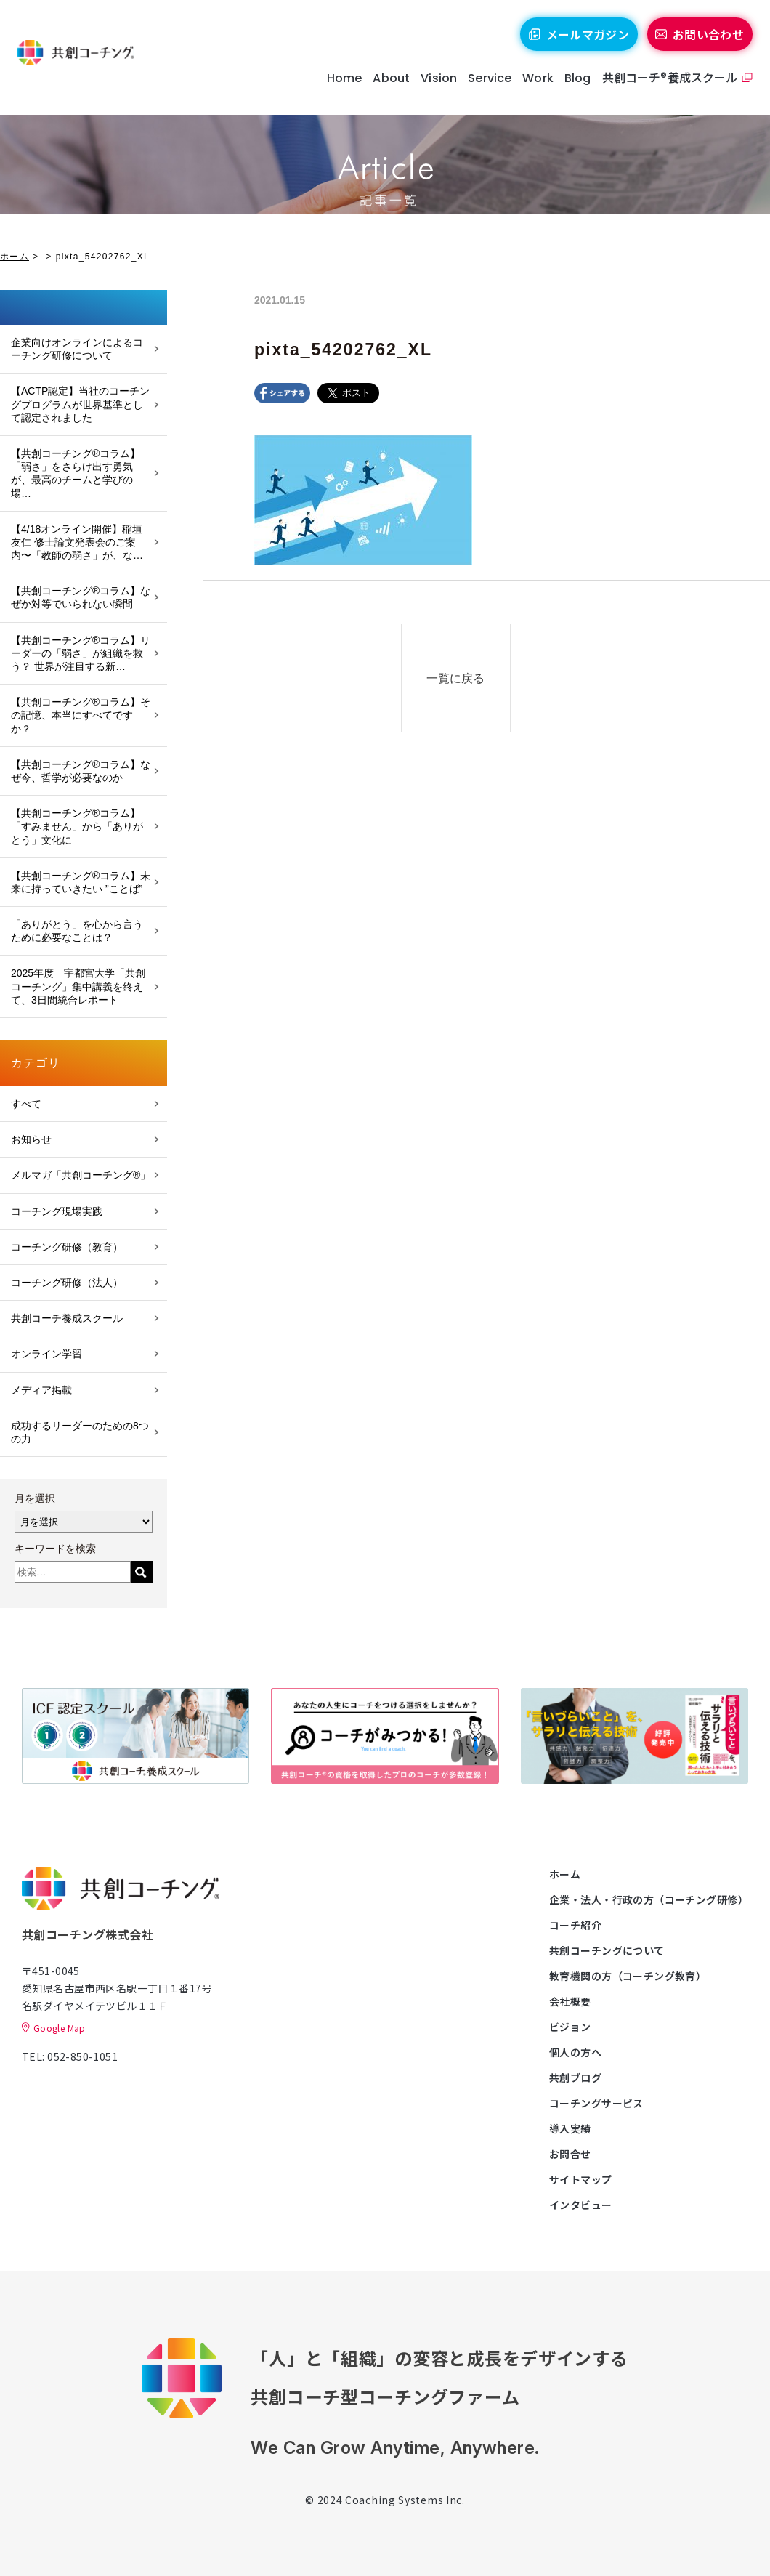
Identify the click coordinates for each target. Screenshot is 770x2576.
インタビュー (580, 2204)
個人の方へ (575, 2052)
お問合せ (570, 2154)
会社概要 (570, 2001)
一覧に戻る (477, 673)
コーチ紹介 (575, 1925)
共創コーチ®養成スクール (666, 85)
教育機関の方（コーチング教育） (627, 1976)
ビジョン (570, 2026)
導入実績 (570, 2128)
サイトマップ (580, 2179)
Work (534, 86)
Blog (573, 86)
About (387, 86)
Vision (435, 86)
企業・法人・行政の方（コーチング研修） (648, 1899)
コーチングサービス (596, 2103)
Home (340, 86)
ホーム (14, 256)
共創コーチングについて (607, 1950)
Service (486, 86)
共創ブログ (575, 2077)
